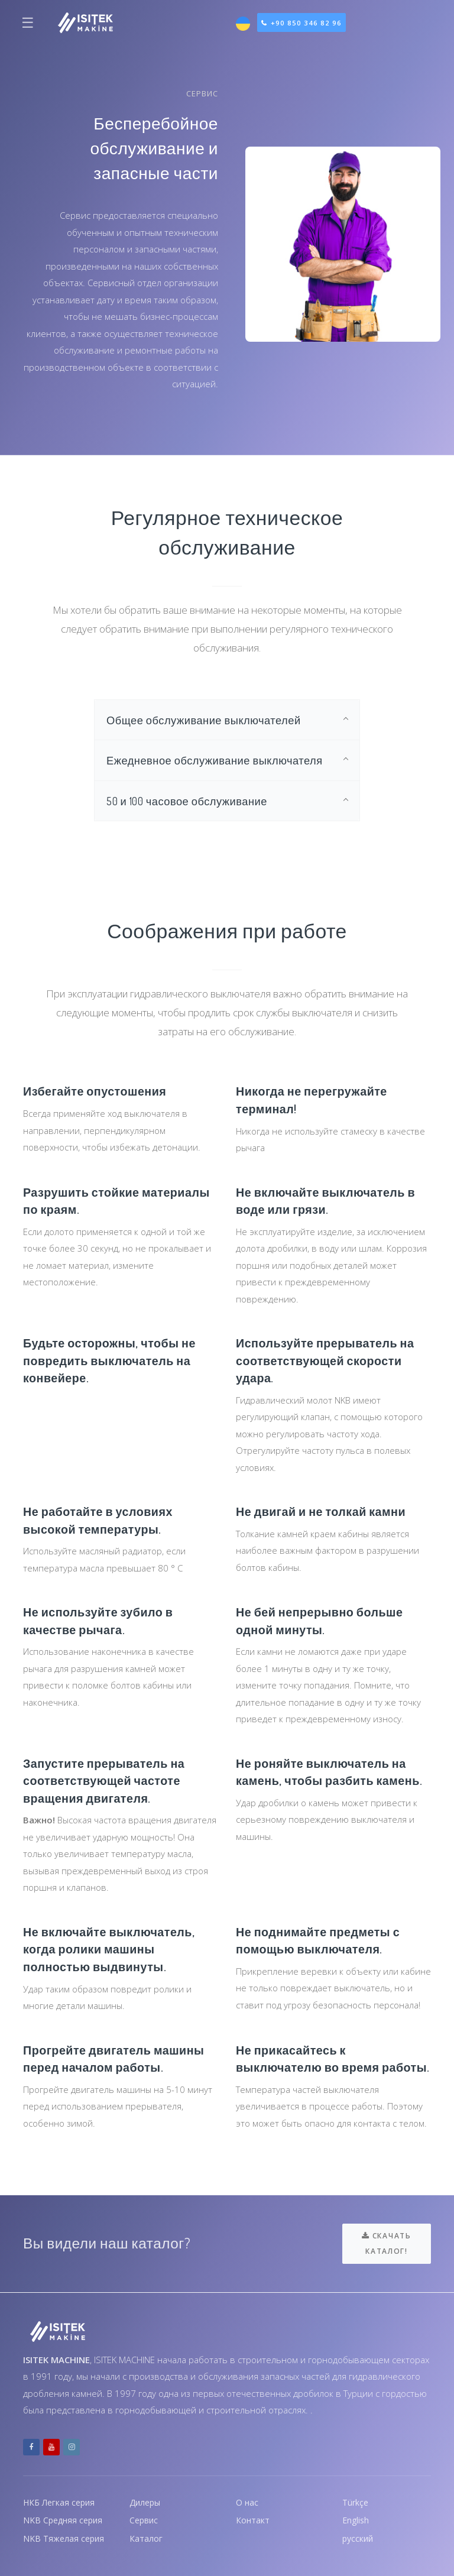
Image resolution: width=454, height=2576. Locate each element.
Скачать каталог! (386, 2240)
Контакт (253, 2519)
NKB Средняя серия (65, 2519)
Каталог (146, 2538)
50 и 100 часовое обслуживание (191, 803)
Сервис (144, 2519)
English (356, 2519)
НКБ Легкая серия (61, 2500)
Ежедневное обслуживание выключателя (222, 761)
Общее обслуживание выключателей (210, 720)
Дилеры (146, 2500)
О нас (248, 2500)
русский (358, 2538)
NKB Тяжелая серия (65, 2538)
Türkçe (356, 2500)
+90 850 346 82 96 (307, 22)
